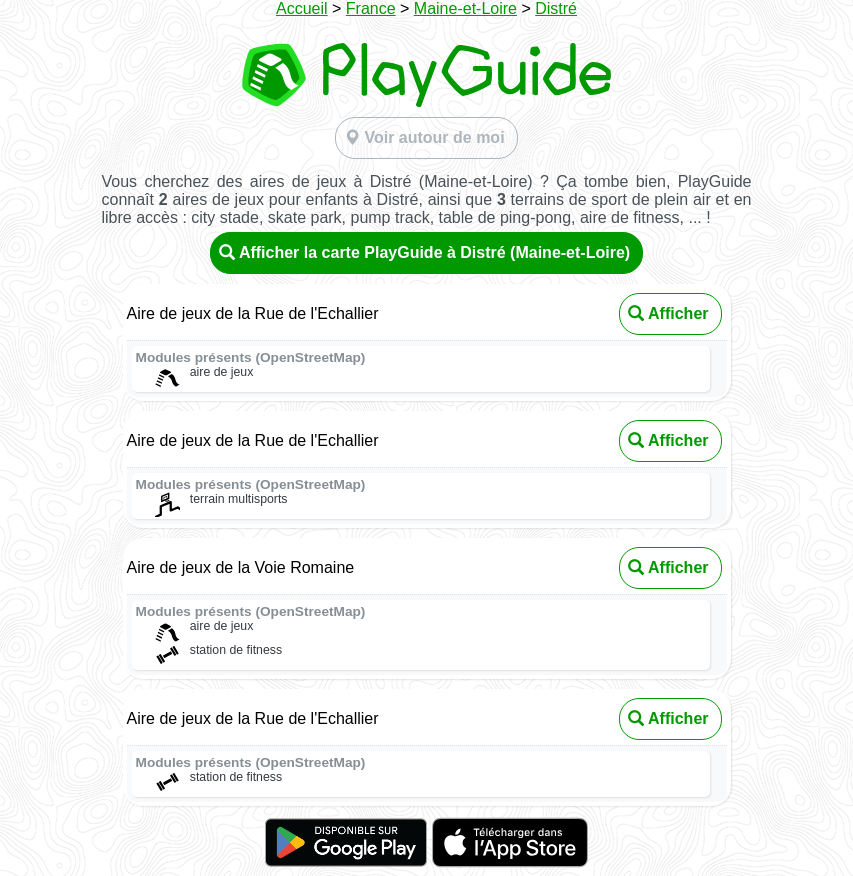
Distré (556, 8)
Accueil (302, 8)
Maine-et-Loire (465, 8)
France (371, 8)
